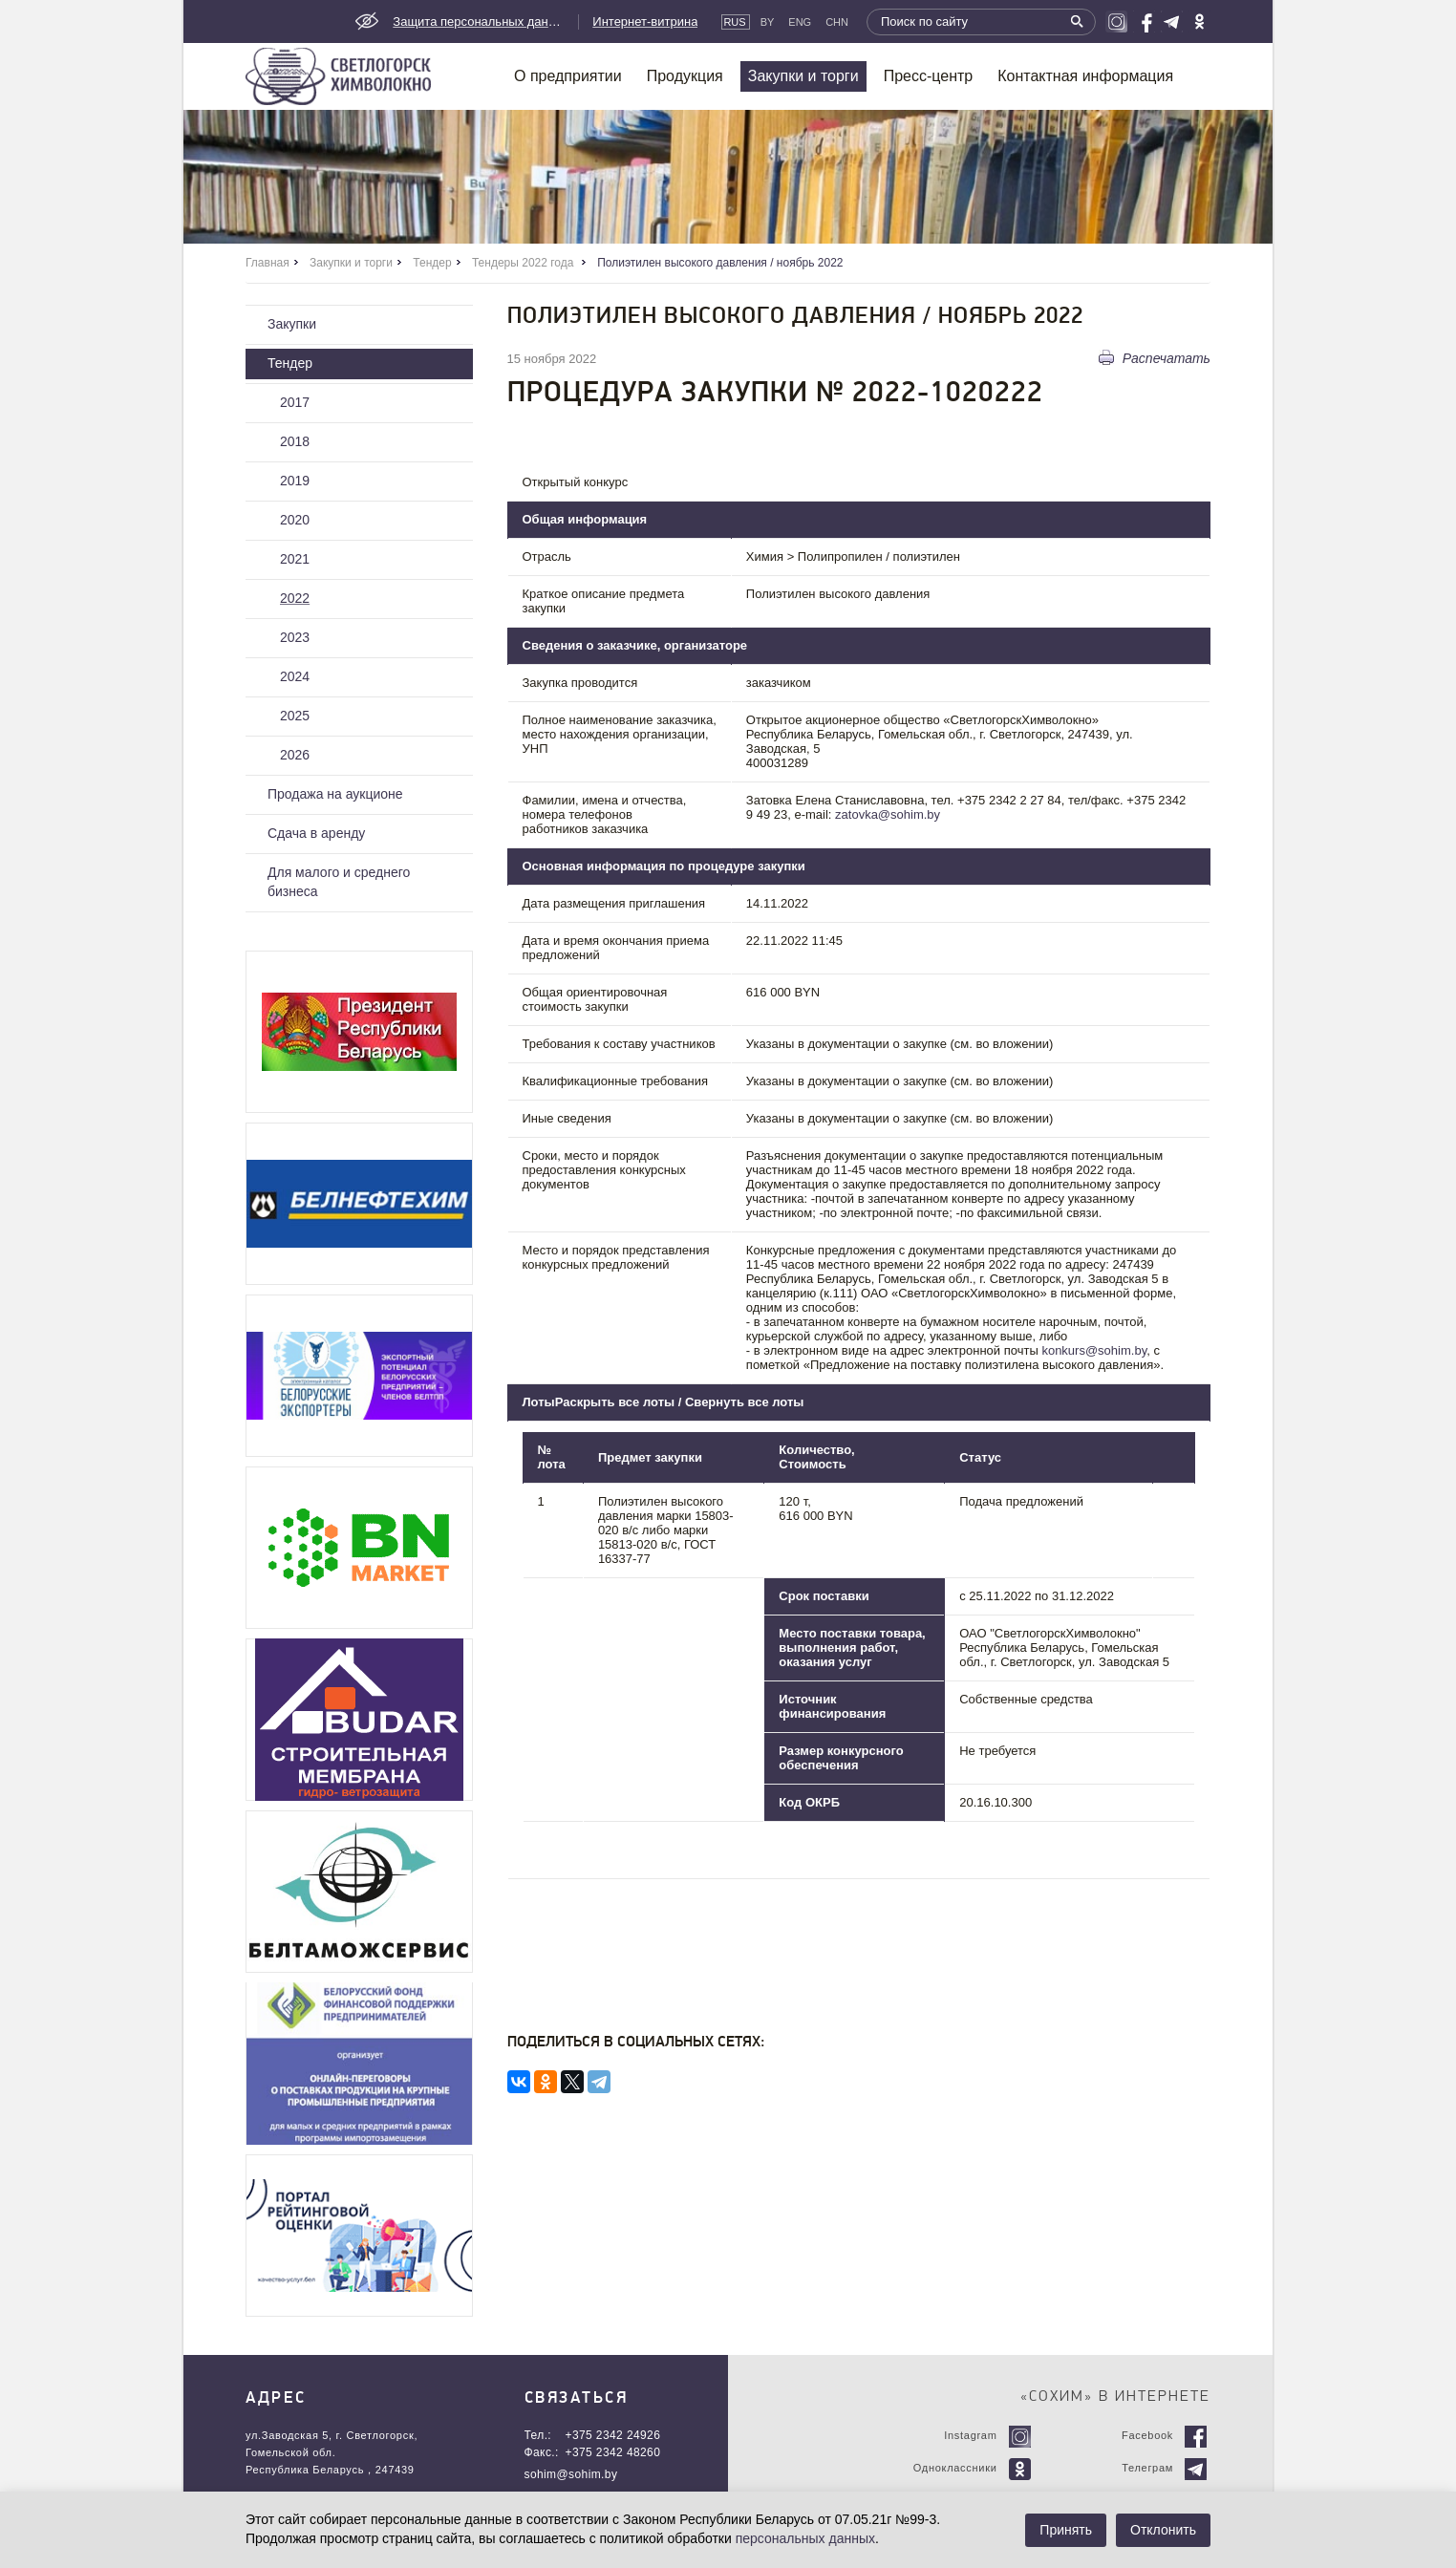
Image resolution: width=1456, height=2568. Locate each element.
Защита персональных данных (479, 21)
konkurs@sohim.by (1093, 1350)
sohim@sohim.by (571, 2474)
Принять (1065, 2529)
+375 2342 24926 (613, 2435)
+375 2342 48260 (613, 2452)
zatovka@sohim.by (887, 814)
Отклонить (1163, 2529)
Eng (799, 22)
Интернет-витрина (644, 21)
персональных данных (805, 2538)
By (767, 22)
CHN (836, 22)
